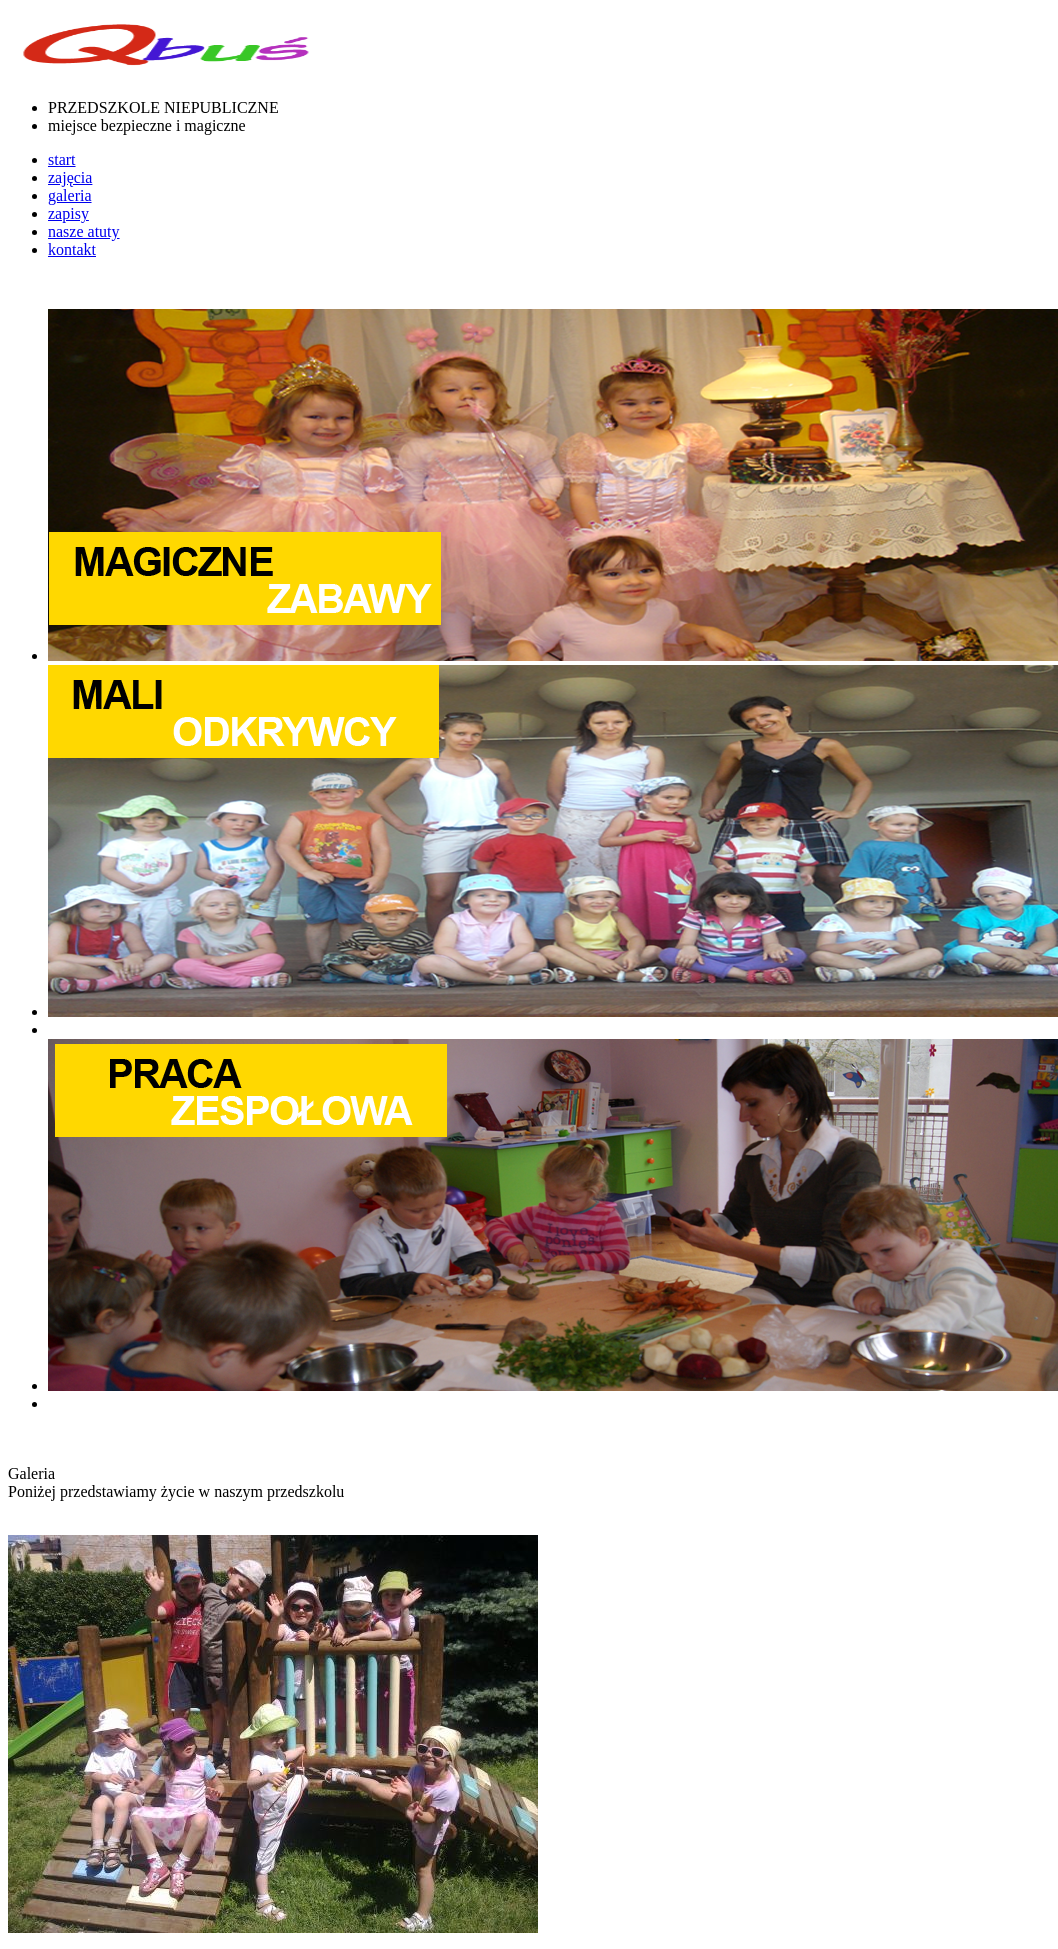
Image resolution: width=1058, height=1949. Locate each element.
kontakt (72, 249)
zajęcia (70, 177)
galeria (70, 195)
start (62, 159)
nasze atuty (84, 231)
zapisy (68, 213)
